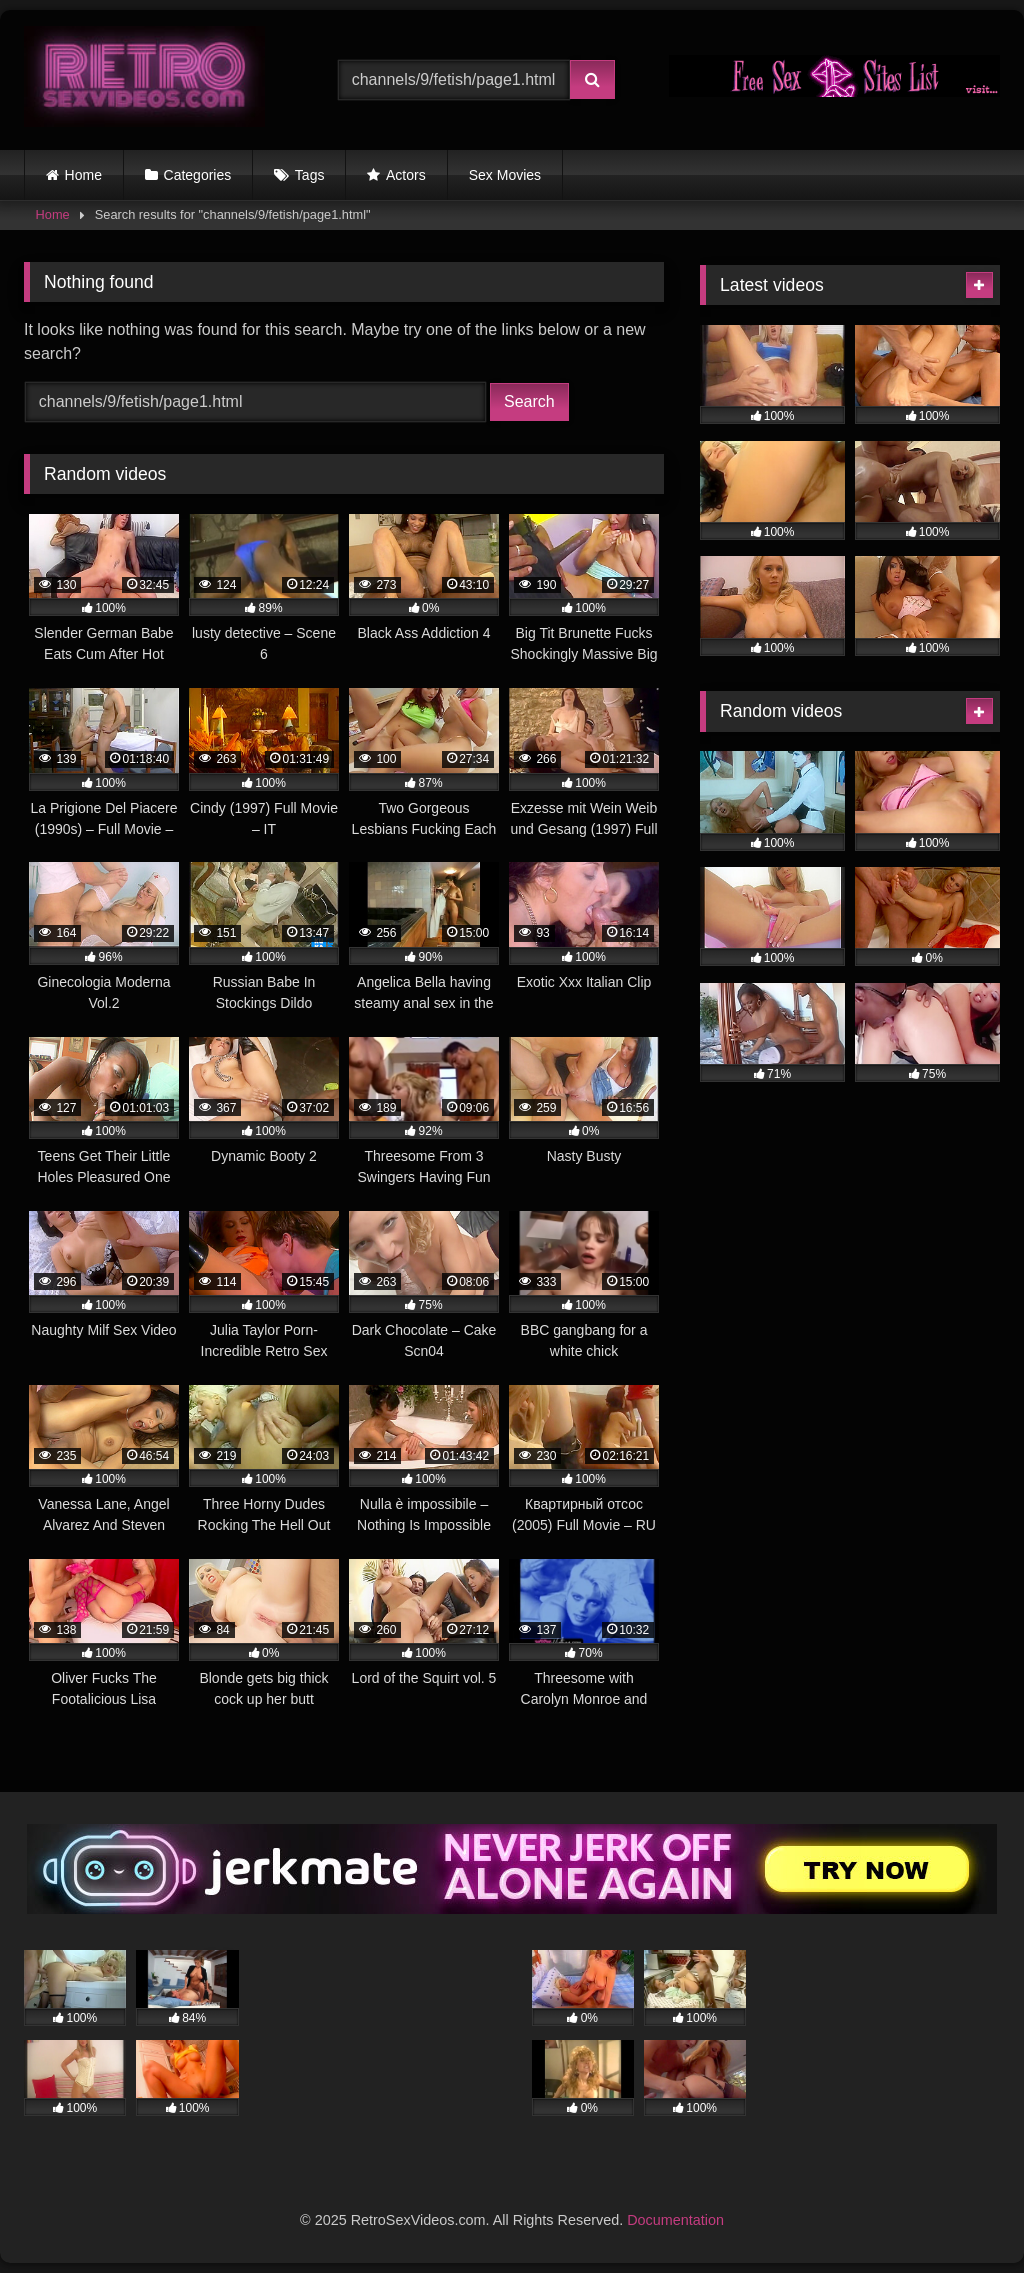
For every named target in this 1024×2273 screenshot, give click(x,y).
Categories (198, 175)
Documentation (675, 2220)
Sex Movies (505, 175)
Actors (406, 175)
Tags (310, 175)
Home (83, 175)
